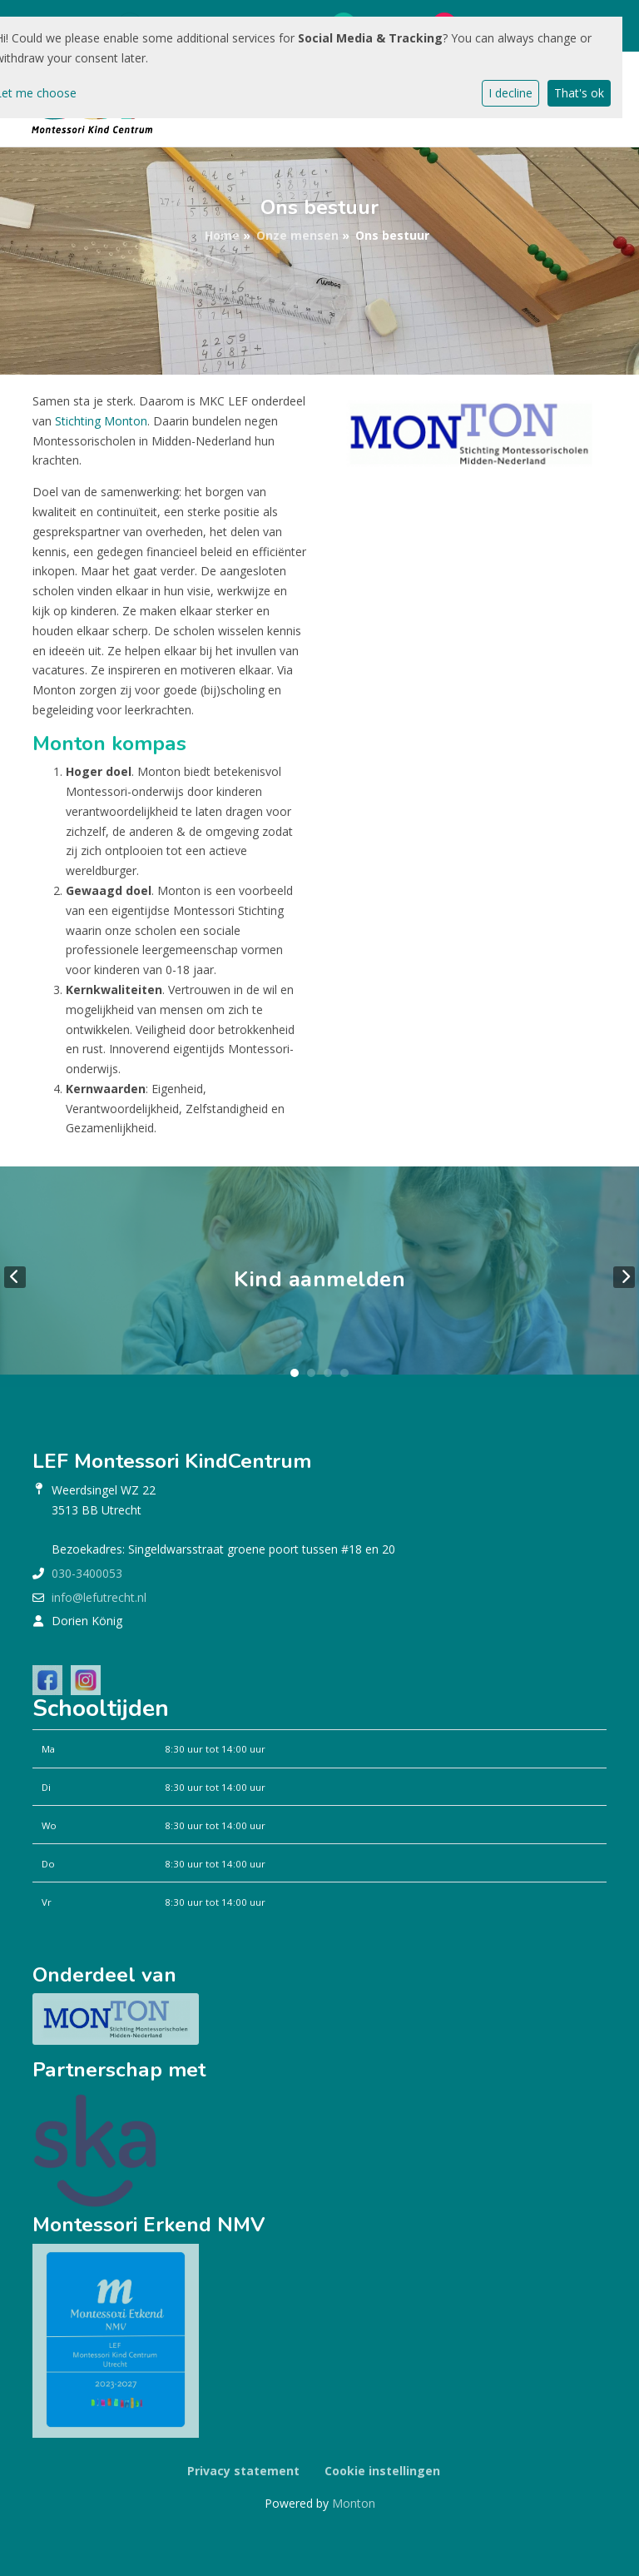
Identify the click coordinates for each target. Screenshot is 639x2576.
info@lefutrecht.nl (99, 1597)
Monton (353, 2503)
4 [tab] (344, 1373)
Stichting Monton (101, 421)
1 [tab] (294, 1373)
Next (624, 1277)
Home (222, 235)
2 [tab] (311, 1373)
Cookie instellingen (382, 2471)
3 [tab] (328, 1373)
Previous (15, 1277)
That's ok (579, 93)
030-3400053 (87, 1573)
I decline (510, 93)
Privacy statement (243, 2471)
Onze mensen (297, 235)
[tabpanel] (319, 1276)
